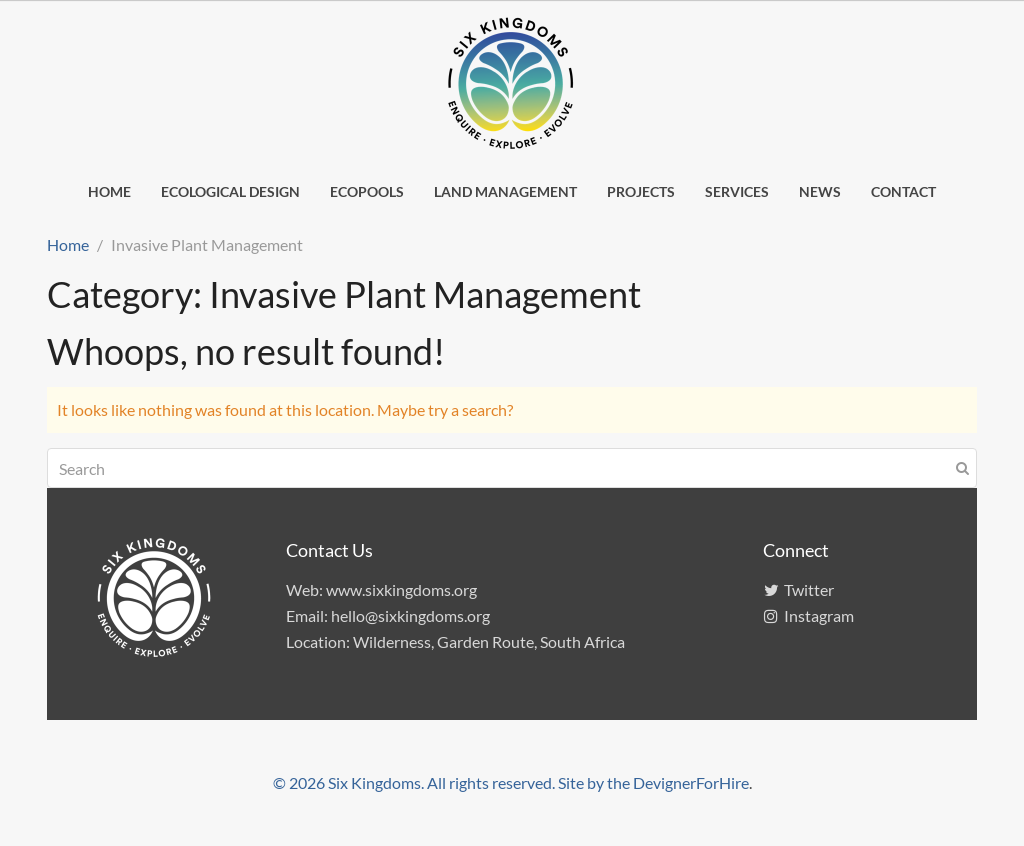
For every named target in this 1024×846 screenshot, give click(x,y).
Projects (641, 191)
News (820, 191)
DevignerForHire (691, 782)
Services (737, 191)
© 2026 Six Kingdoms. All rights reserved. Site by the (453, 782)
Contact (903, 191)
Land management (505, 191)
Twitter (798, 589)
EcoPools (367, 191)
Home (109, 191)
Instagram (808, 615)
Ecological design (230, 191)
